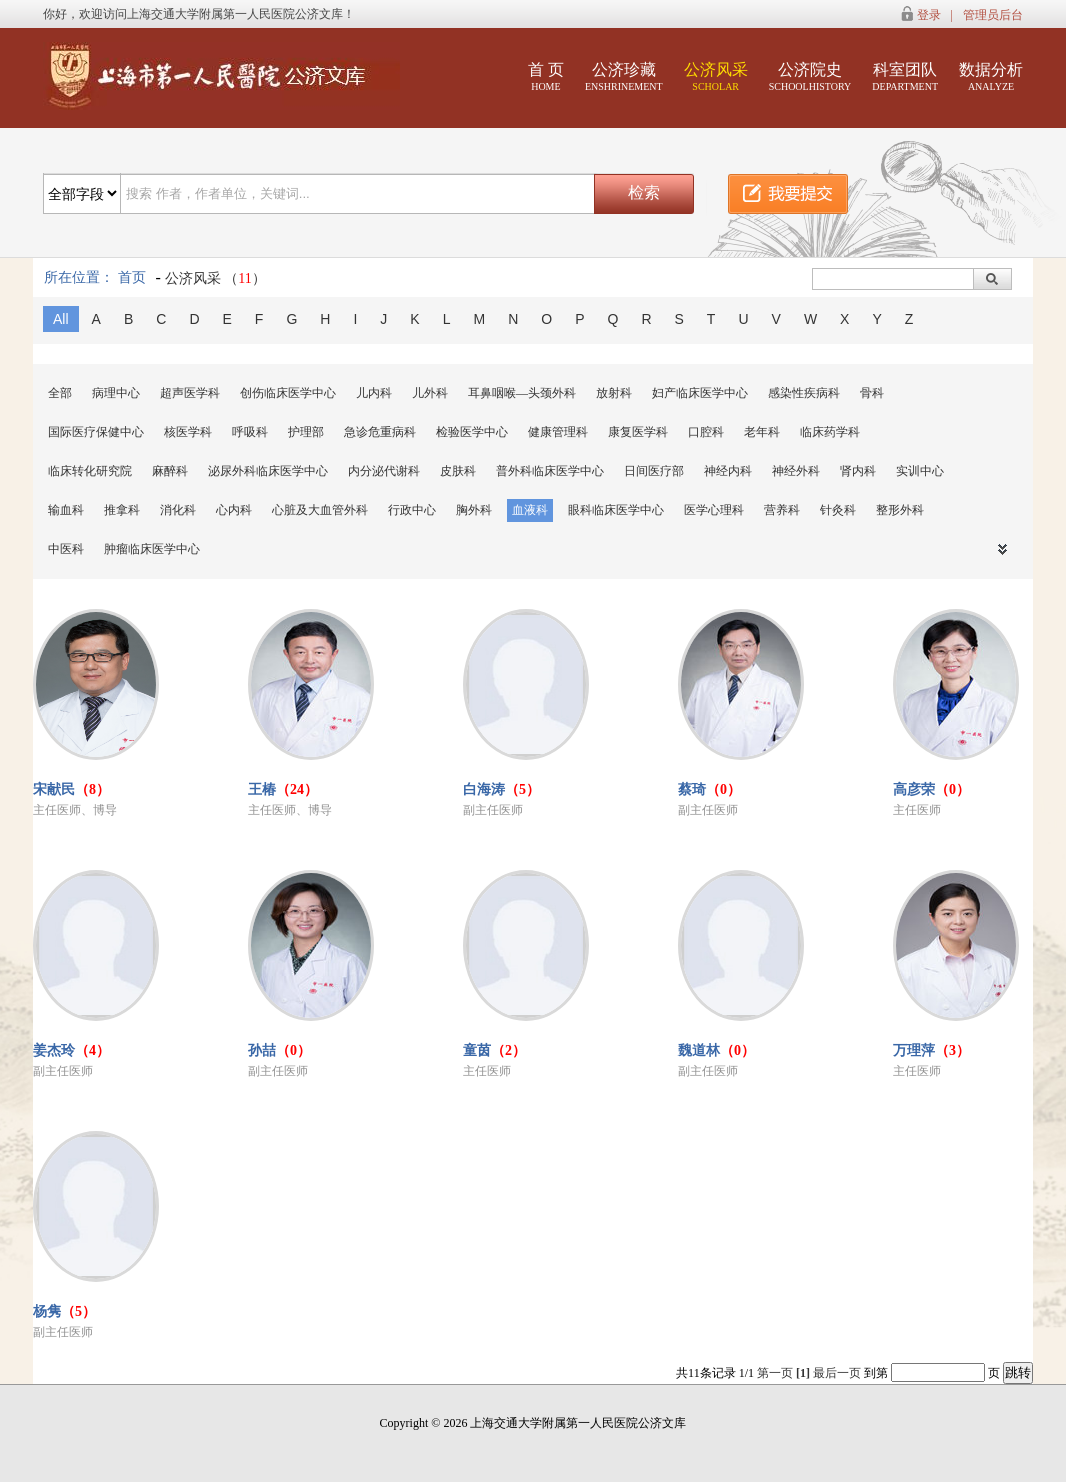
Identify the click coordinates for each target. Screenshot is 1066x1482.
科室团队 (905, 76)
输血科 (66, 510)
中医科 (66, 549)
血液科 (530, 510)
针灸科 (838, 510)
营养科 (782, 510)
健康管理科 (558, 432)
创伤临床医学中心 (288, 393)
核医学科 (188, 432)
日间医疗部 (654, 471)
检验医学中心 (472, 432)
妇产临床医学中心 (700, 393)
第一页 (775, 1373)
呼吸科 (250, 432)
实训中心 (920, 471)
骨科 (872, 393)
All (61, 319)
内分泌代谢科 (384, 471)
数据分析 (991, 76)
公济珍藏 (624, 76)
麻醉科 (170, 471)
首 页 (546, 76)
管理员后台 (993, 15)
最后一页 (837, 1373)
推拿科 (122, 510)
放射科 (614, 393)
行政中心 (412, 510)
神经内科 (728, 471)
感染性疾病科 (804, 393)
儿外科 (430, 393)
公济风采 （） (215, 278)
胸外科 (474, 510)
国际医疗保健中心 (96, 432)
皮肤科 (458, 471)
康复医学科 (638, 432)
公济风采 (716, 76)
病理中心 (116, 393)
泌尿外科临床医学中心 (268, 471)
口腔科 (706, 432)
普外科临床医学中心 (550, 471)
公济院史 (810, 76)
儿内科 (374, 393)
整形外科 (900, 510)
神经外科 (796, 471)
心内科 (234, 510)
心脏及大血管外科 (320, 510)
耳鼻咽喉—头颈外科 (522, 393)
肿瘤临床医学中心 (152, 549)
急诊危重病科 (380, 432)
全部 (60, 393)
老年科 (762, 432)
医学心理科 (714, 510)
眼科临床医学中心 (616, 510)
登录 (929, 15)
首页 (132, 277)
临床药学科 (830, 432)
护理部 (306, 432)
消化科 (178, 510)
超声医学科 (190, 393)
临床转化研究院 (90, 471)
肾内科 (858, 471)
